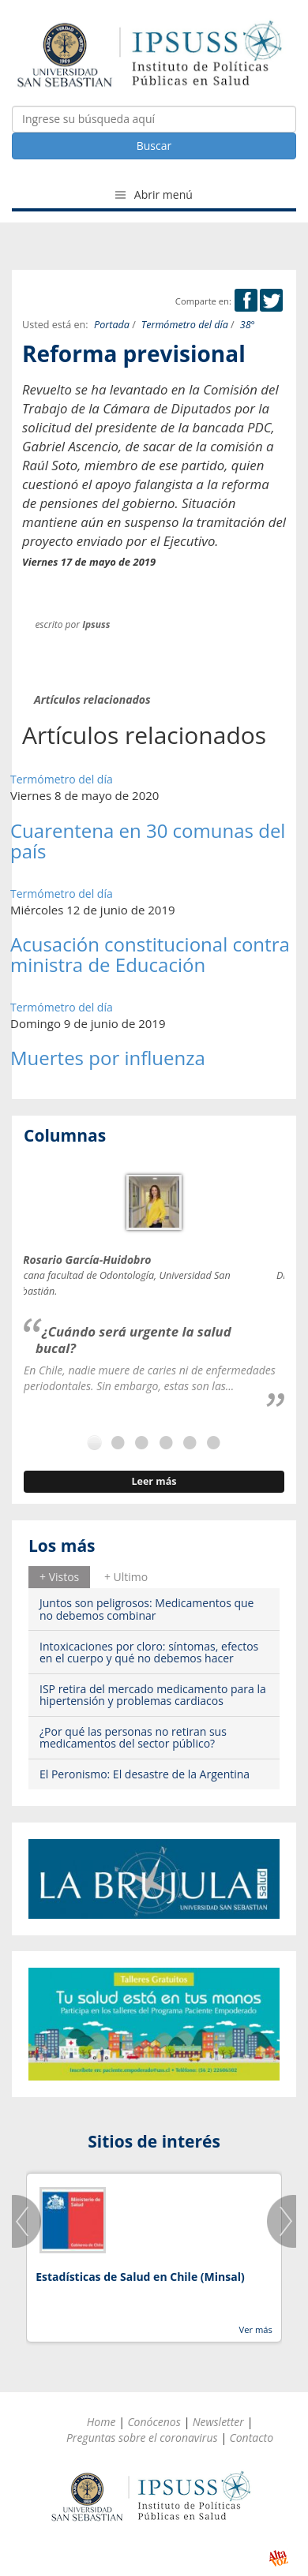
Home (101, 2421)
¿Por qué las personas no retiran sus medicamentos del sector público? (133, 1737)
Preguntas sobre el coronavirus (142, 2437)
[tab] (59, 1577)
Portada (112, 324)
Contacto (251, 2437)
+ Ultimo (126, 1576)
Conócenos (153, 2421)
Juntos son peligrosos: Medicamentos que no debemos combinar (146, 1608)
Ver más (255, 2329)
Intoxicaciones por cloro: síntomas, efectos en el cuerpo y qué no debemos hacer (148, 1652)
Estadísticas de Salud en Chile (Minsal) (140, 2276)
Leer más (153, 1481)
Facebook (246, 300)
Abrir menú (154, 194)
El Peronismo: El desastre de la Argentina (144, 1774)
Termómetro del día (184, 324)
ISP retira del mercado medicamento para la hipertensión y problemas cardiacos (152, 1694)
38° (247, 324)
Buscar (154, 145)
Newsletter (218, 2421)
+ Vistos (59, 1576)
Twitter (271, 300)
